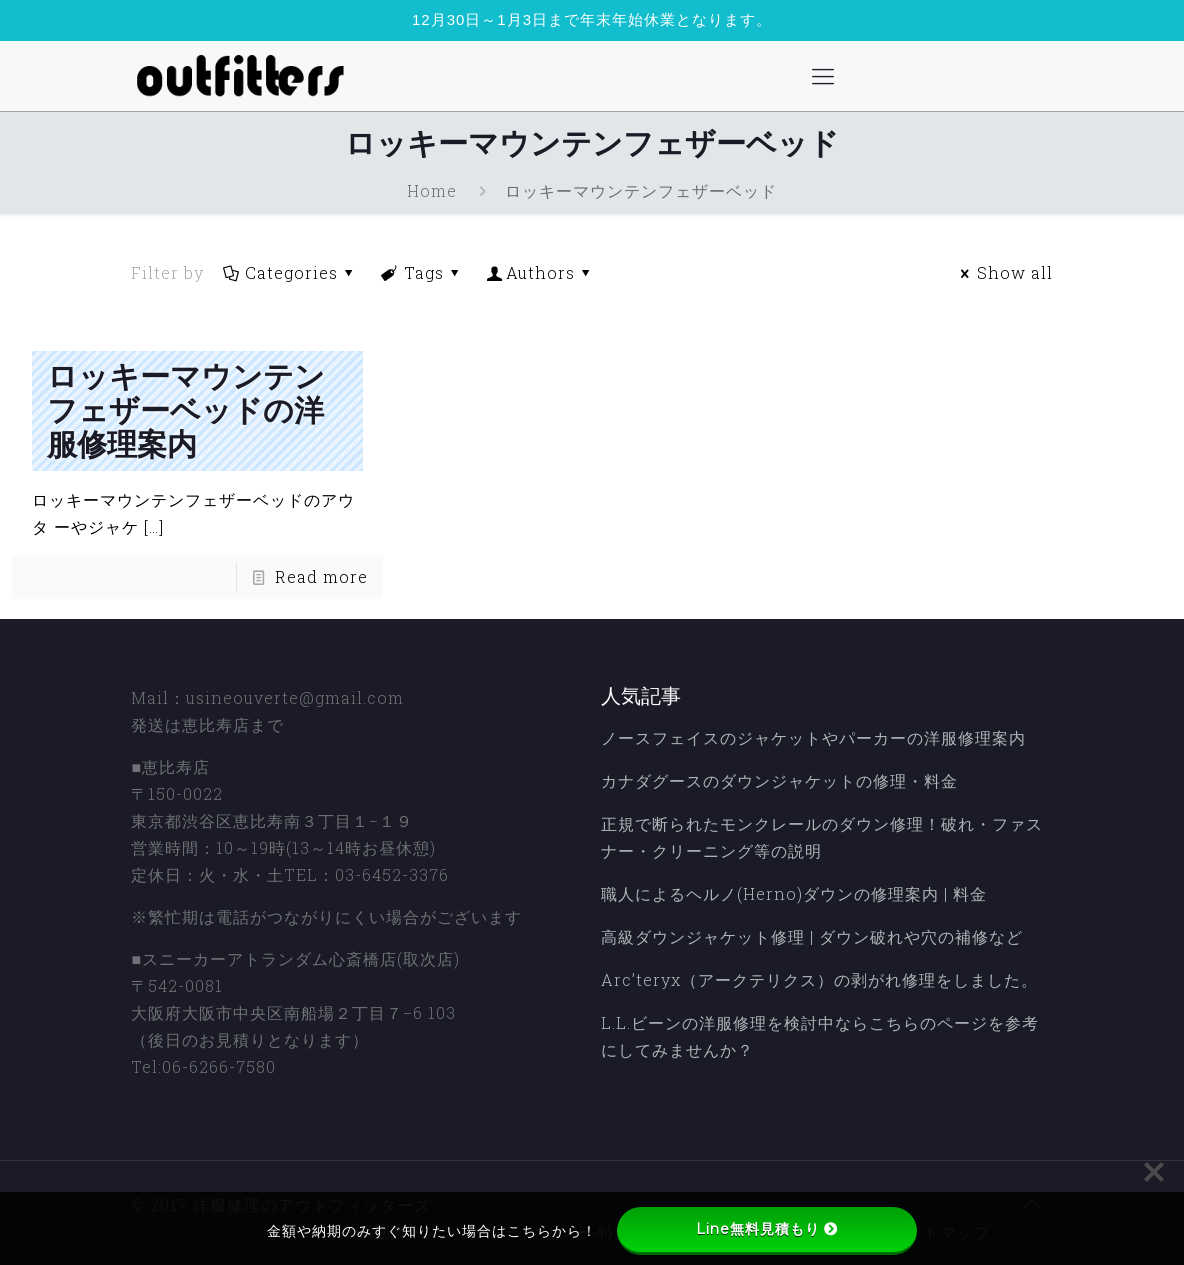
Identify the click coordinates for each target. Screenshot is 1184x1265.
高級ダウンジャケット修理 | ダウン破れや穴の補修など (812, 936)
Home (432, 190)
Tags (422, 272)
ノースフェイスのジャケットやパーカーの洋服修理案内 (813, 737)
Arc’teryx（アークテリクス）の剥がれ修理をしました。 (819, 979)
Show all (1003, 272)
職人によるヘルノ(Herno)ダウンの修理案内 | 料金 (794, 893)
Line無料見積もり (767, 1229)
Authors (541, 272)
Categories (289, 272)
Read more (321, 576)
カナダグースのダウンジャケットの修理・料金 (779, 780)
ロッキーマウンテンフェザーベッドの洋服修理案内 (186, 411)
